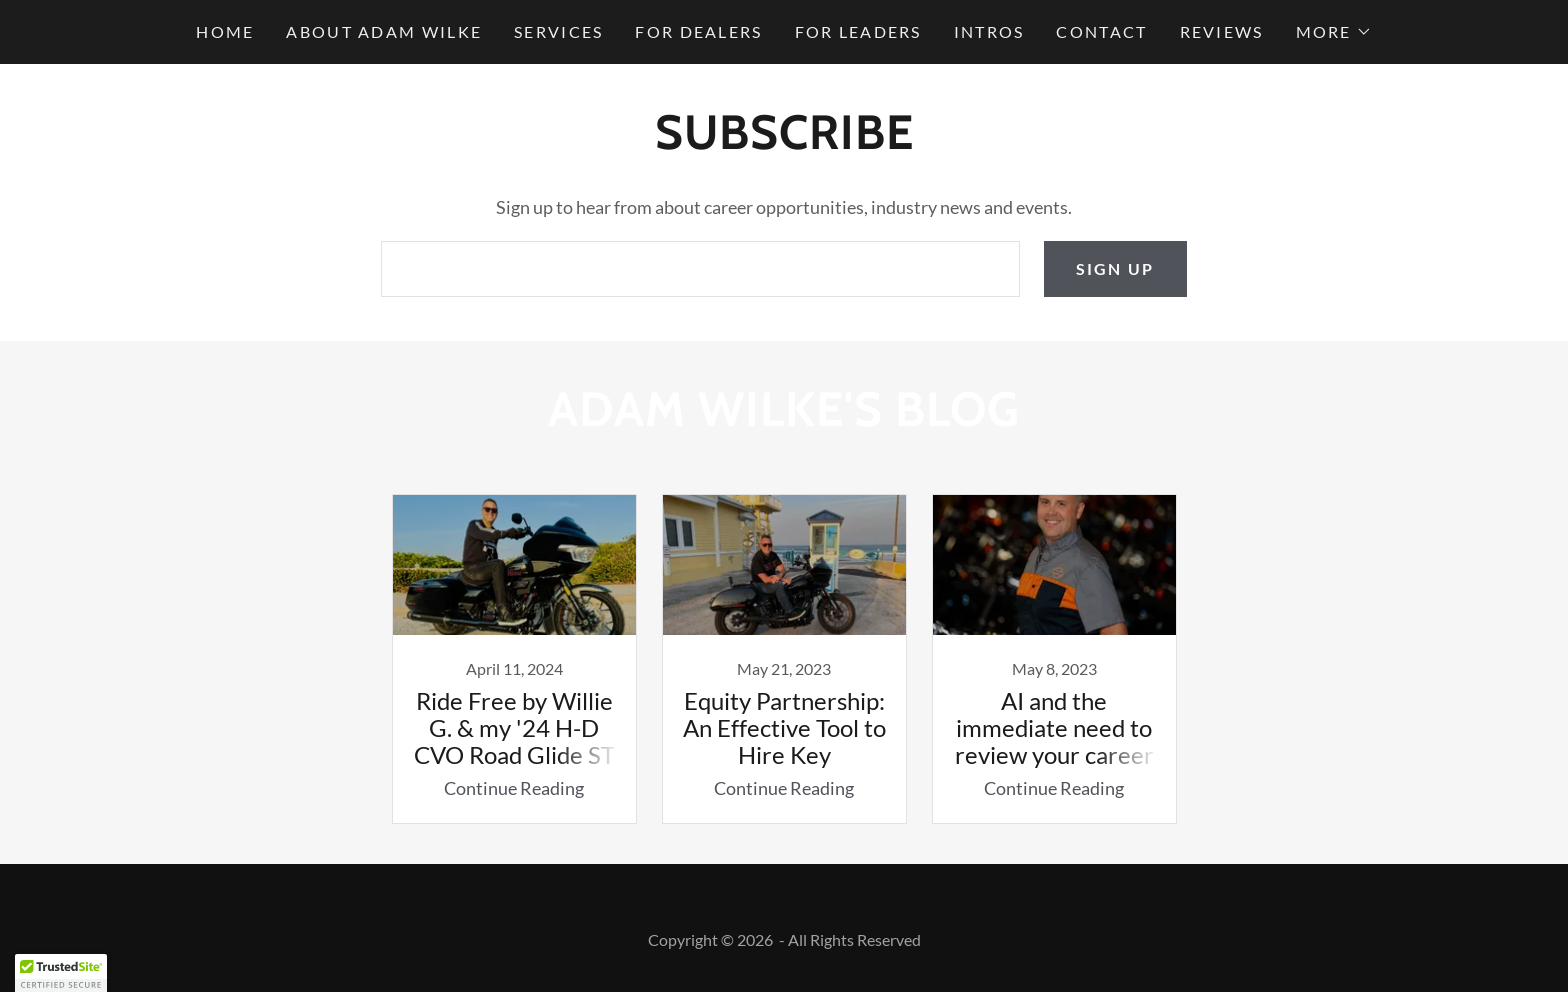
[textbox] (700, 269)
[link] (514, 659)
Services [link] (558, 31)
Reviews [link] (1222, 31)
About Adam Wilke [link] (384, 31)
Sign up (1115, 268)
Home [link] (225, 31)
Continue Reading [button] (514, 788)
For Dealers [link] (698, 31)
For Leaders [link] (858, 31)
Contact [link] (1101, 31)
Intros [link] (989, 31)
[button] (1334, 32)
